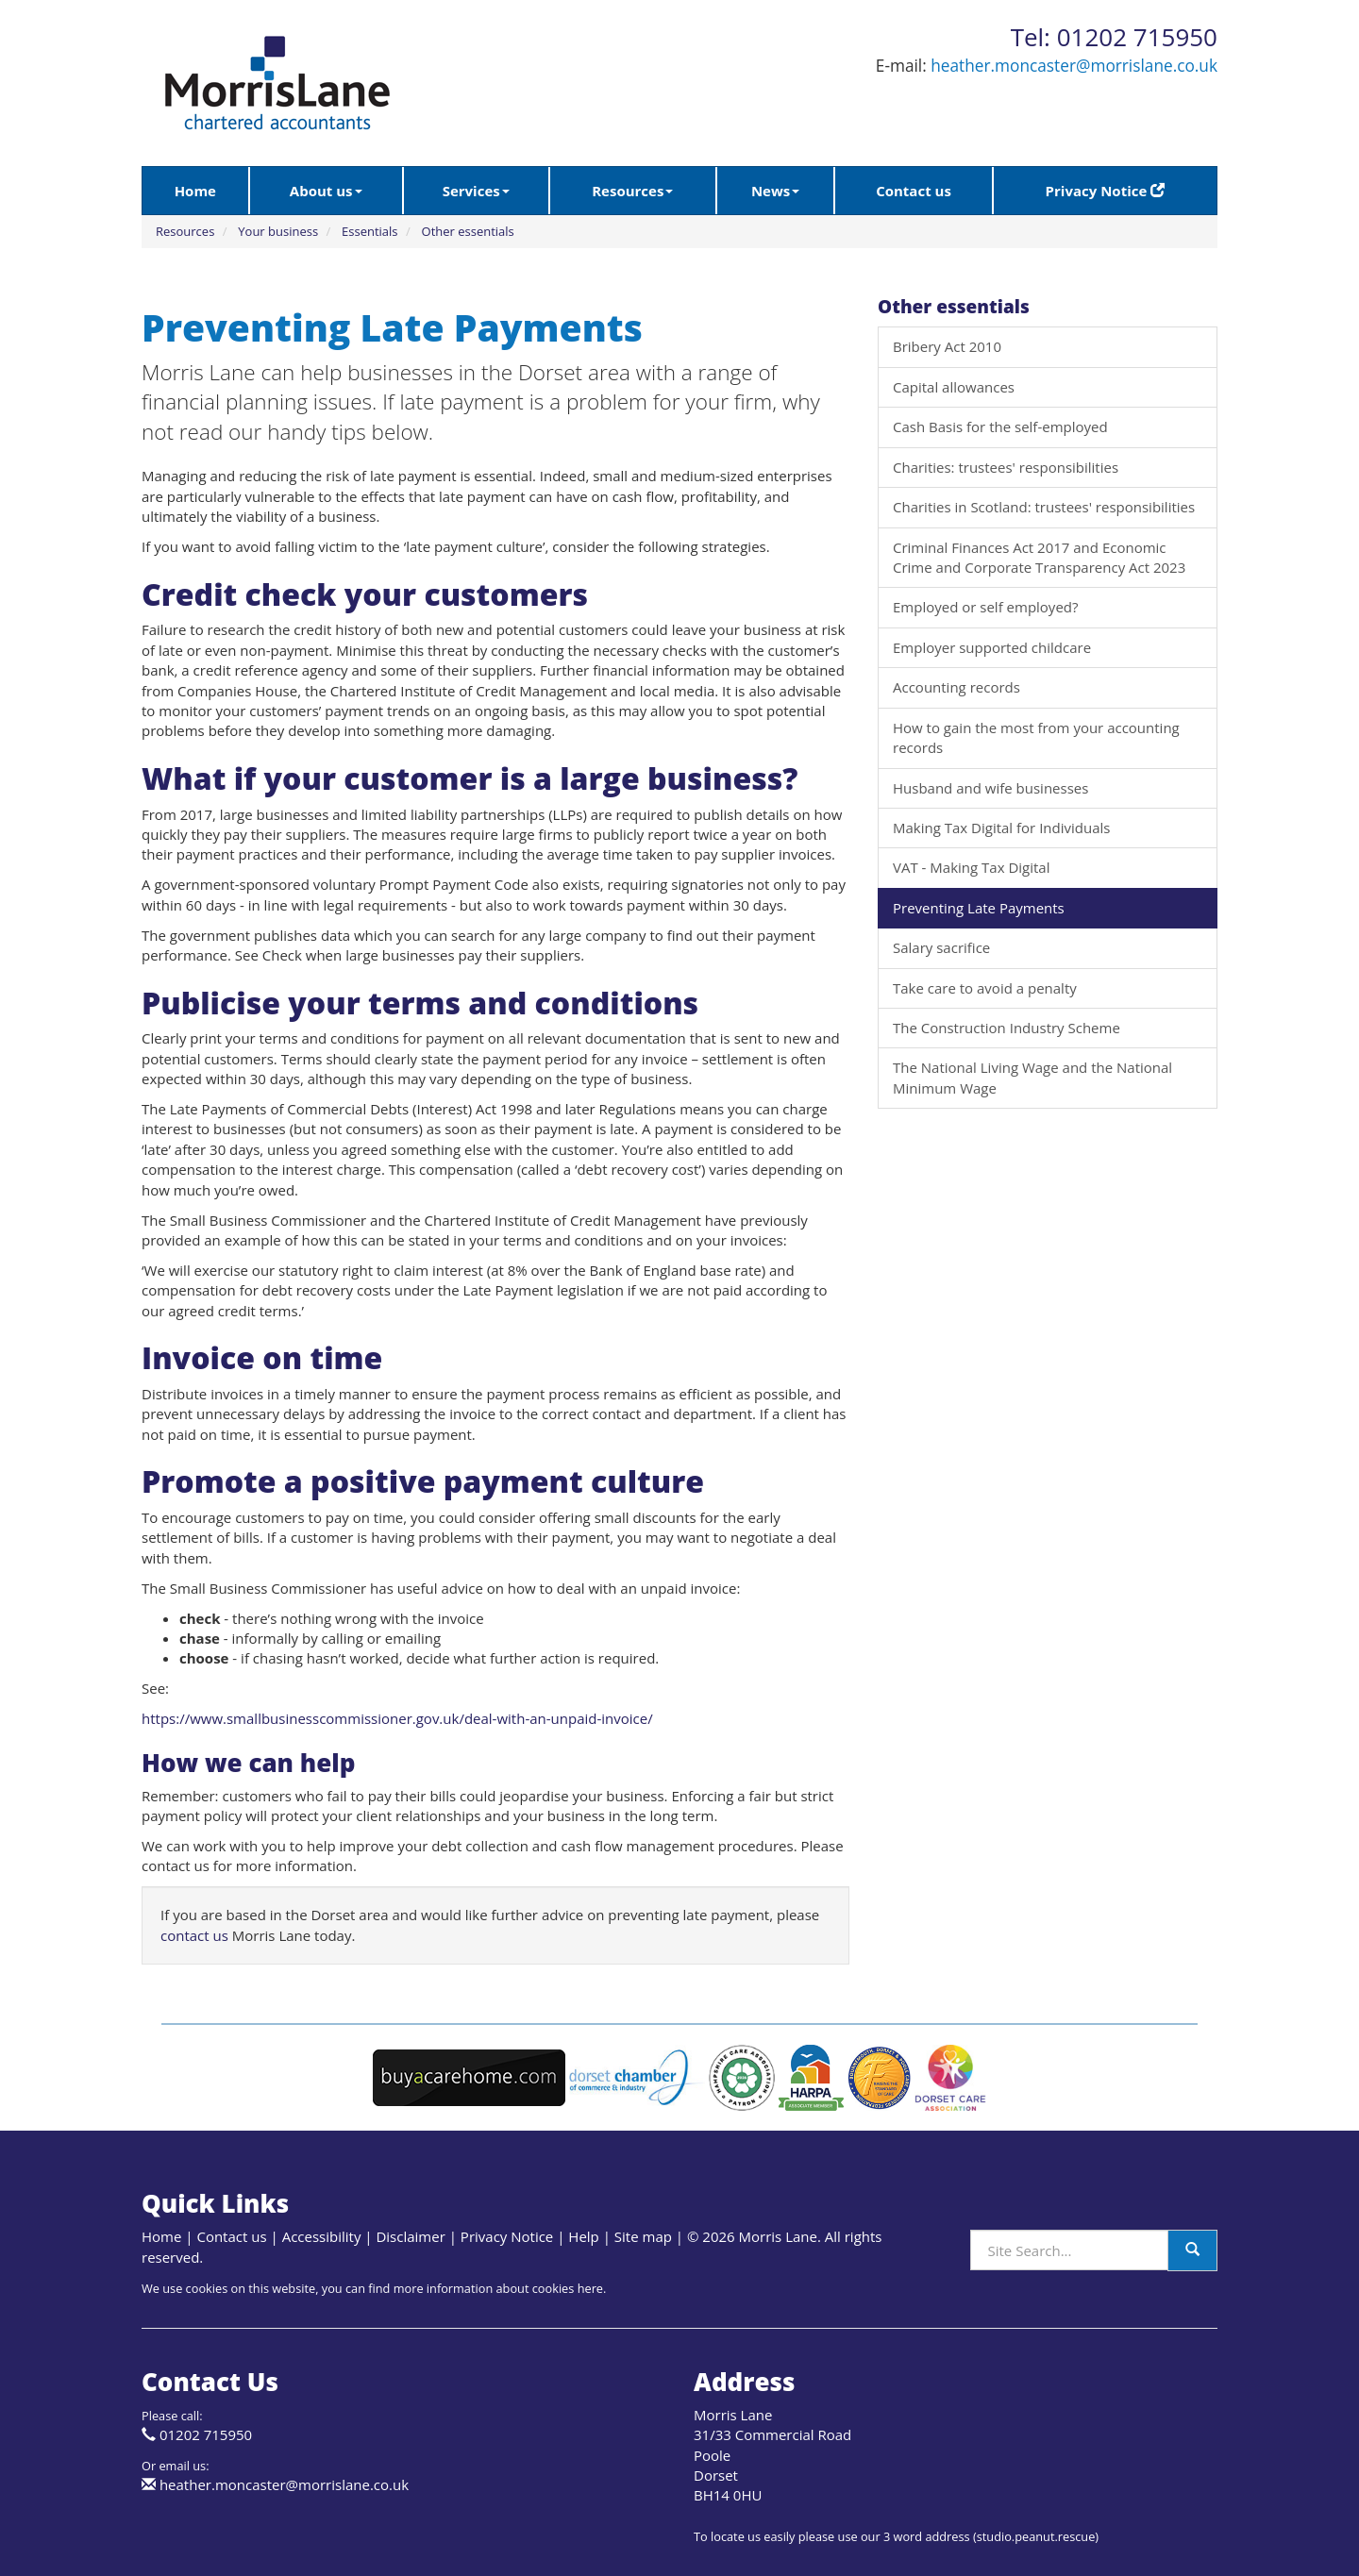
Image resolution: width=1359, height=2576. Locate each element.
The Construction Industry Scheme (1006, 1027)
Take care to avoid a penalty (985, 988)
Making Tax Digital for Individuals (1001, 827)
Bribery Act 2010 (947, 346)
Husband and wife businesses (990, 787)
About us (326, 190)
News (775, 190)
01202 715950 (205, 2434)
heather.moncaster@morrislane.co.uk (1074, 65)
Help (583, 2236)
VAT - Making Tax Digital (971, 867)
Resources (632, 190)
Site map (643, 2236)
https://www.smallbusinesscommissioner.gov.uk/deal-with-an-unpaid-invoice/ (397, 1718)
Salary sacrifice (941, 947)
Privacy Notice (1106, 190)
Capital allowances (954, 386)
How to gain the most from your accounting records (1036, 737)
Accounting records (956, 686)
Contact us (913, 190)
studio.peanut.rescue (1036, 2536)
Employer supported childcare (992, 647)
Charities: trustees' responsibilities (1005, 467)
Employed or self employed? (985, 606)
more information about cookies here (498, 2288)
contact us (194, 1935)
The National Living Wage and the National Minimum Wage (1032, 1077)
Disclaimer (410, 2236)
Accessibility (321, 2236)
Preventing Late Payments (979, 907)
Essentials (370, 231)
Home (195, 190)
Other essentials (468, 231)
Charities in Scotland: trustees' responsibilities (1044, 506)
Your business (278, 231)
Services (476, 190)
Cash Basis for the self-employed (1000, 426)
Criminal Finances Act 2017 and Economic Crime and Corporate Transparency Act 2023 (1039, 557)
